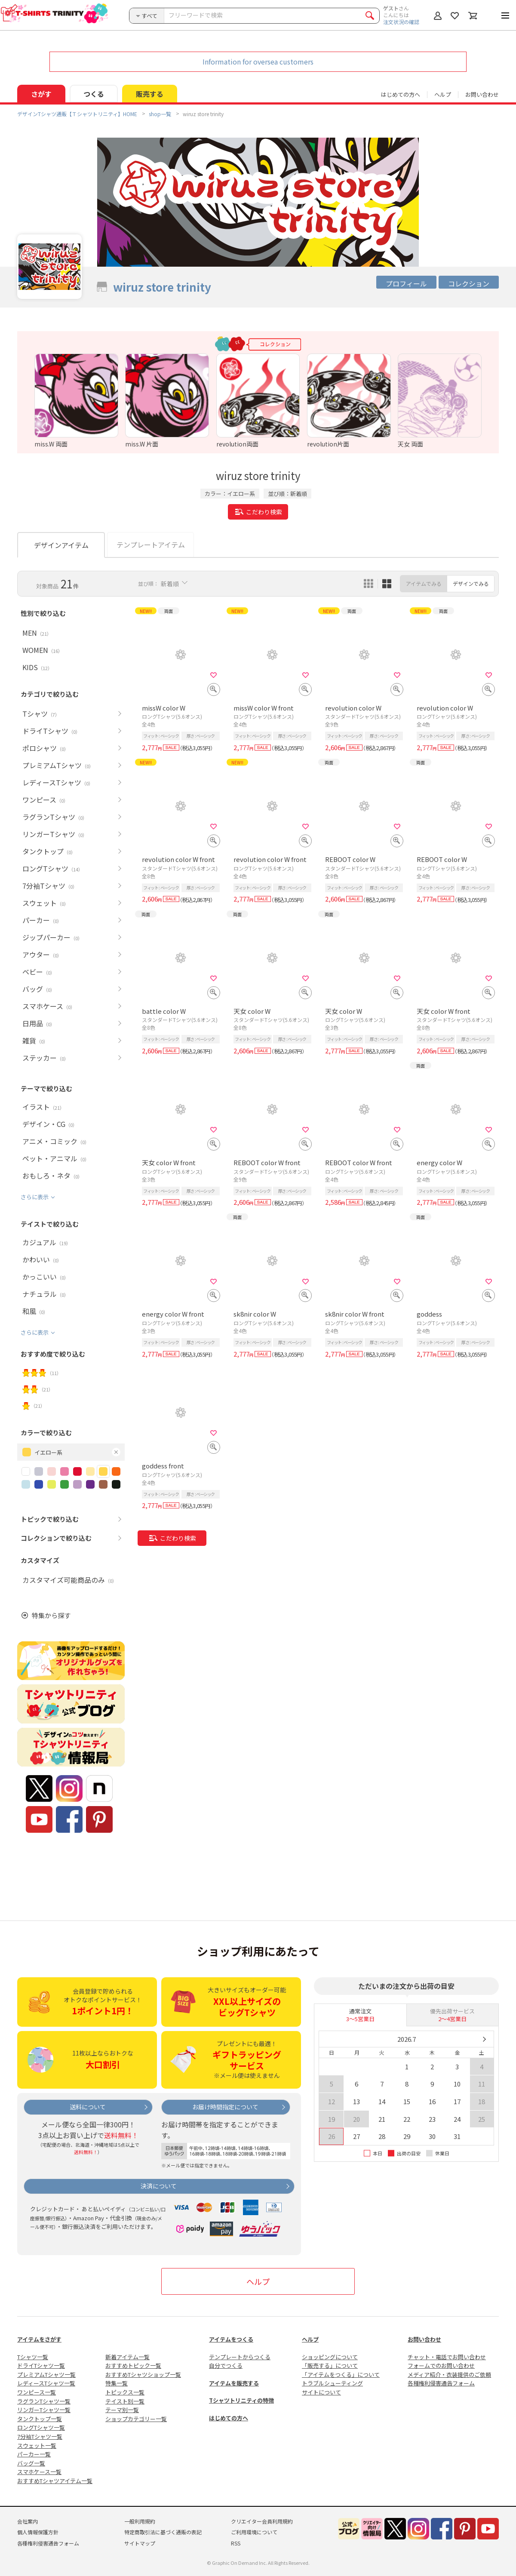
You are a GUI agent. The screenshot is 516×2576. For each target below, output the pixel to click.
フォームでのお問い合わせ (441, 2365)
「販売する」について (330, 2365)
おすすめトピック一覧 (133, 2365)
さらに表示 (35, 1197)
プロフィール (406, 283)
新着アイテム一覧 (127, 2357)
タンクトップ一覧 (39, 2419)
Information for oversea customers (258, 61)
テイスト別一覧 (124, 2401)
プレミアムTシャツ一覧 (46, 2374)
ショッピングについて (330, 2357)
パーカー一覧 (34, 2454)
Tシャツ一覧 (32, 2357)
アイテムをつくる (231, 2339)
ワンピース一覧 (36, 2392)
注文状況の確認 (401, 21)
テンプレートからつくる (239, 2357)
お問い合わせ (482, 94)
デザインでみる (471, 583)
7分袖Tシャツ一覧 (39, 2436)
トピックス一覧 (124, 2392)
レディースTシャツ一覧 (46, 2383)
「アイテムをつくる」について (341, 2374)
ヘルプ (442, 94)
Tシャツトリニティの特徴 (241, 2400)
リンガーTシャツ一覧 (44, 2410)
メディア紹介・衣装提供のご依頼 (449, 2374)
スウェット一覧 (36, 2445)
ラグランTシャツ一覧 (44, 2401)
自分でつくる (226, 2365)
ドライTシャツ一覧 (41, 2365)
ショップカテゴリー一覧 (136, 2419)
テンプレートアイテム (151, 544)
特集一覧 (116, 2383)
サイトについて (321, 2392)
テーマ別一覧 (122, 2410)
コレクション (468, 283)
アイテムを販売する (234, 2383)
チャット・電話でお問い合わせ (447, 2357)
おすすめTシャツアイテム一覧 (54, 2481)
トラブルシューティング (332, 2383)
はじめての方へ (228, 2418)
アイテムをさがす (39, 2339)
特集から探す (51, 1615)
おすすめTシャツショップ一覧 (143, 2374)
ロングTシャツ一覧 (41, 2427)
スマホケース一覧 (39, 2472)
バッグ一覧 (31, 2463)
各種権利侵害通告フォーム (441, 2383)
